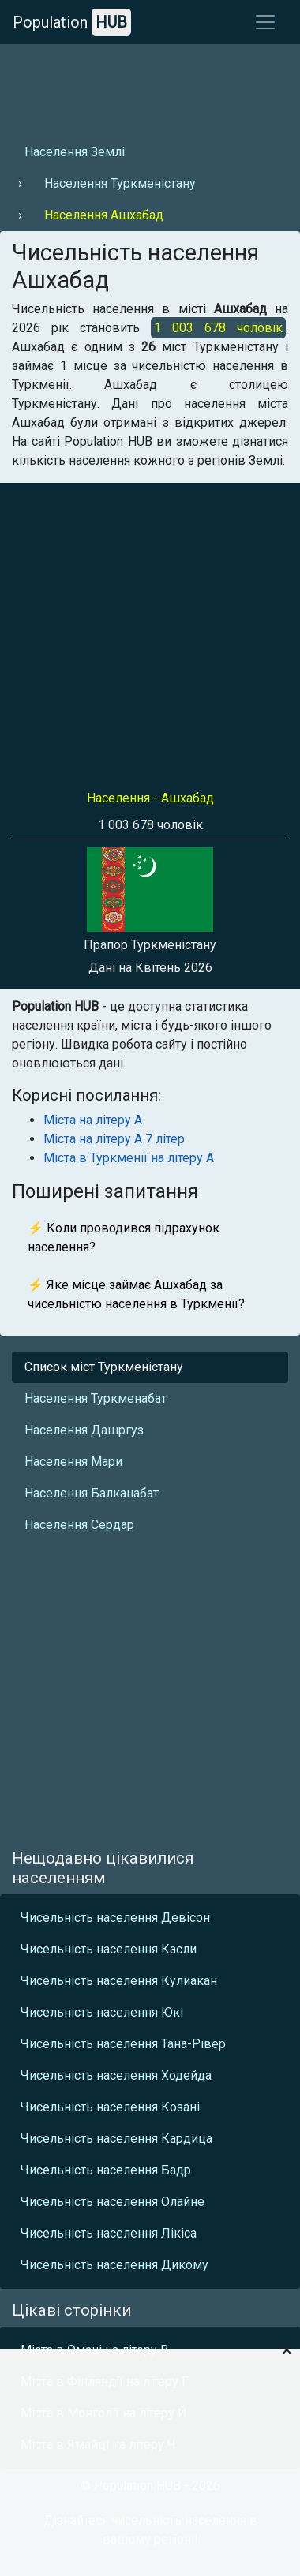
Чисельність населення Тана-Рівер (123, 2043)
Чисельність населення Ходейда (116, 2075)
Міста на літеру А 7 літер (114, 1138)
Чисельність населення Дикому (114, 2264)
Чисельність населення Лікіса (109, 2233)
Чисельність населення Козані (110, 2106)
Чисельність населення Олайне (112, 2201)
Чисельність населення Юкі (102, 2012)
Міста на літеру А (92, 1119)
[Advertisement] (148, 87)
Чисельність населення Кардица (116, 2138)
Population (72, 22)
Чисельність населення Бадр (106, 2170)
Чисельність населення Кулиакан (119, 1980)
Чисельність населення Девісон (115, 1917)
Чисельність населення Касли (109, 1949)
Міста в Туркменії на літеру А (128, 1157)
